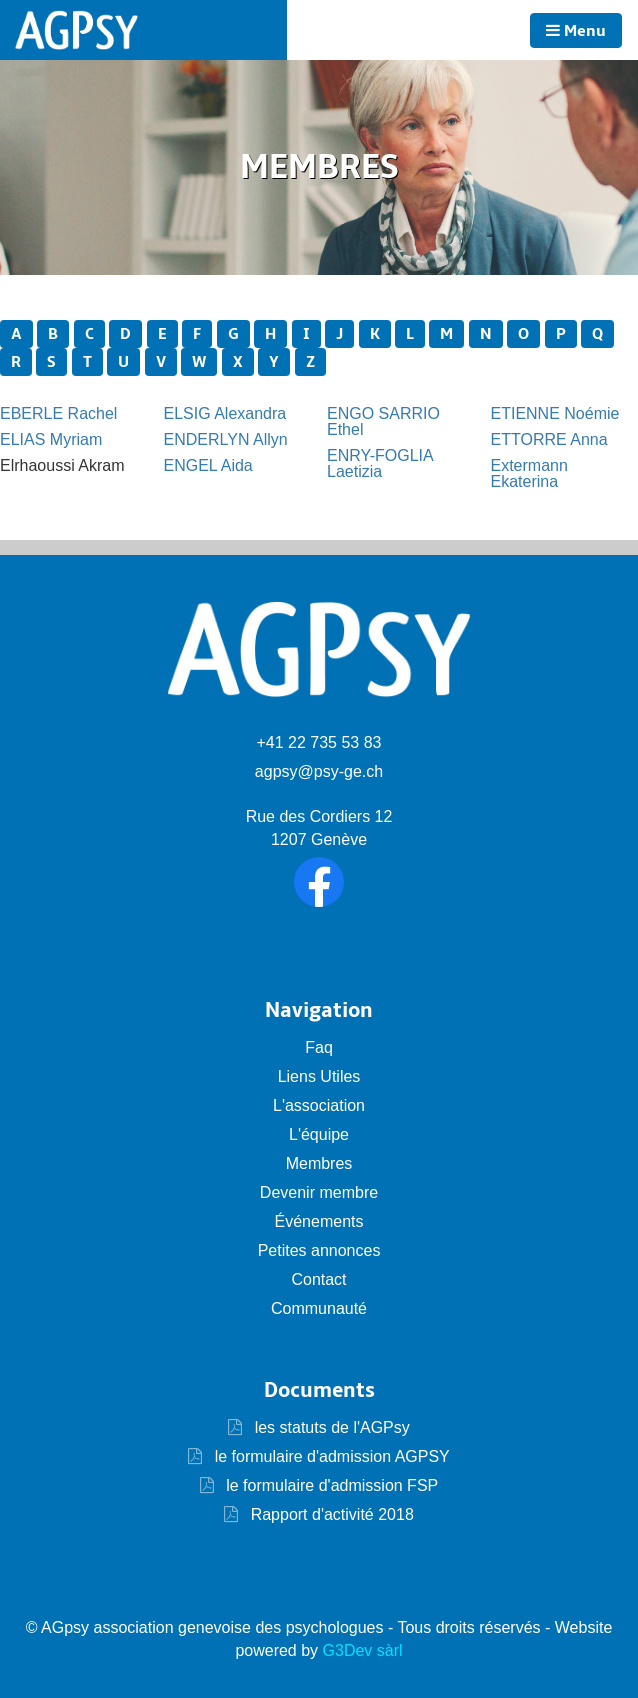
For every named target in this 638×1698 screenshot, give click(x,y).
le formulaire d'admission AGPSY (330, 1456)
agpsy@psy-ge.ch (319, 771)
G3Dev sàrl (363, 1650)
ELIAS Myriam (51, 439)
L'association (319, 1105)
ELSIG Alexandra (225, 413)
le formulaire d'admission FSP (330, 1485)
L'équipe (319, 1134)
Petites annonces (319, 1250)
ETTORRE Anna (549, 439)
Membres (319, 1163)
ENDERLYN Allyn (226, 439)
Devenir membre (319, 1192)
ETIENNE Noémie (555, 413)
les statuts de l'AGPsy (319, 1427)
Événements (319, 1221)
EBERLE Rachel (58, 413)
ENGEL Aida (208, 465)
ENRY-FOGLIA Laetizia (380, 463)
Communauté (319, 1308)
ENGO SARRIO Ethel (383, 421)
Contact (318, 1279)
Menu (576, 31)
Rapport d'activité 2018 (330, 1514)
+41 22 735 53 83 (318, 742)
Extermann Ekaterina (529, 473)
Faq (319, 1047)
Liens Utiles (319, 1076)
